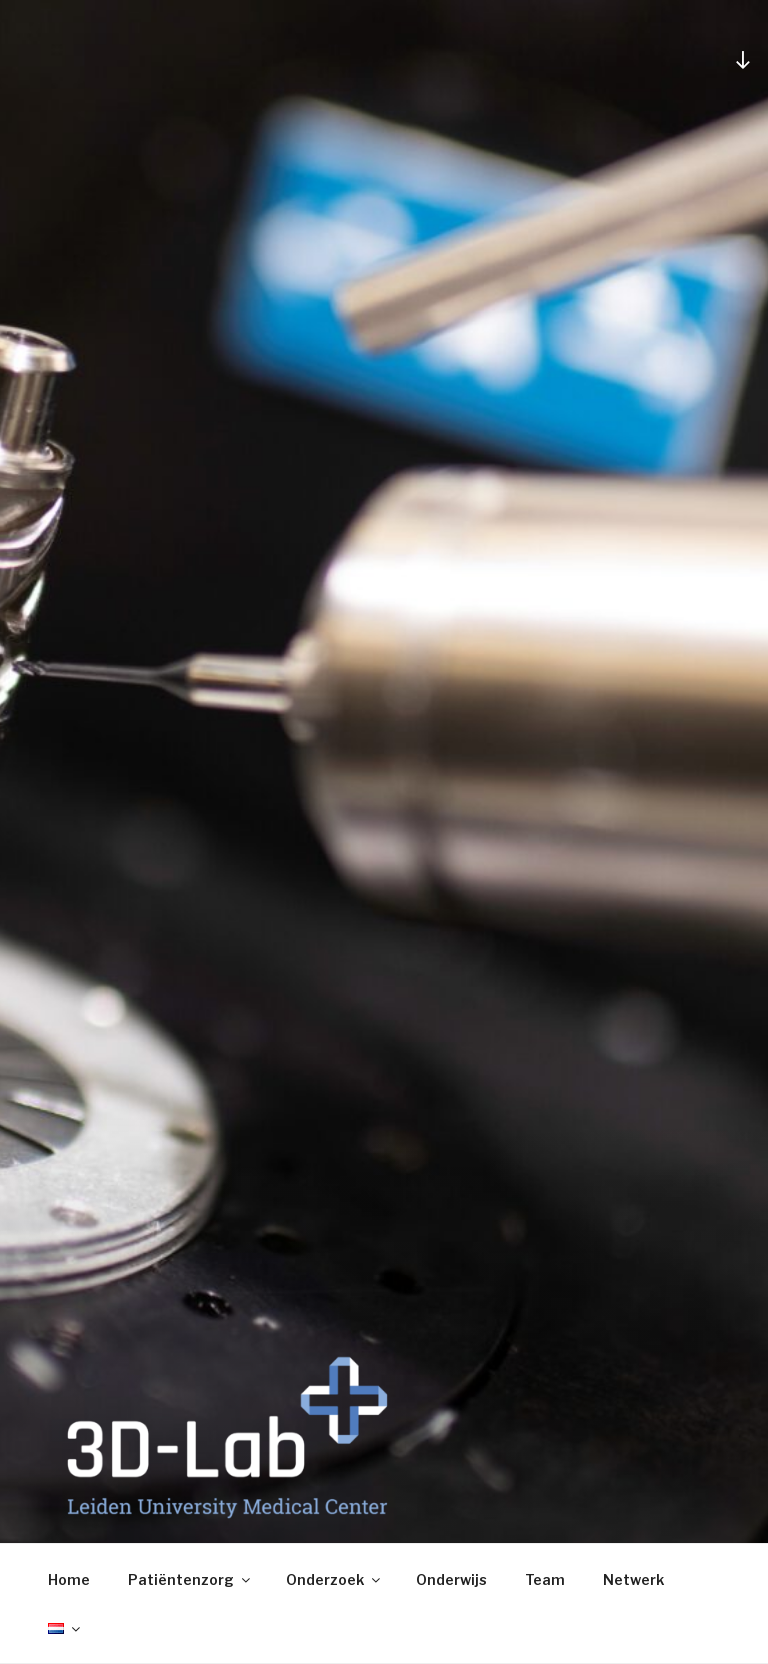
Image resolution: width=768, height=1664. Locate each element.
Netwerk (633, 1579)
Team (545, 1579)
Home (69, 1579)
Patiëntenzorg (190, 1579)
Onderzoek (334, 1579)
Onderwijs (451, 1579)
